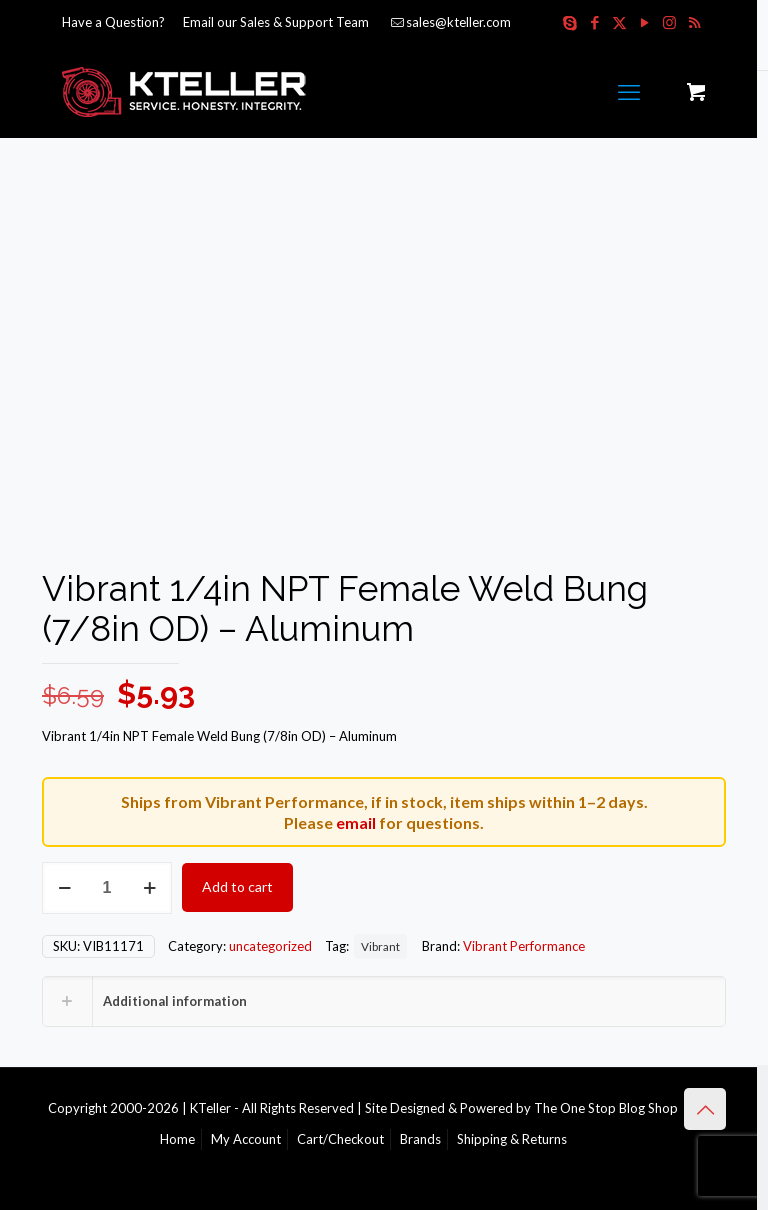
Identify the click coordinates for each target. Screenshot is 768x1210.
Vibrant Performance (524, 946)
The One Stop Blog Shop (606, 1108)
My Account (246, 1139)
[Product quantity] (107, 888)
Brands (420, 1139)
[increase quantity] (149, 888)
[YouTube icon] (644, 22)
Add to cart (237, 886)
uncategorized (270, 946)
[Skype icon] (569, 22)
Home (177, 1139)
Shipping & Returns (512, 1139)
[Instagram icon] (669, 22)
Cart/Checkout (340, 1139)
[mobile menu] (629, 92)
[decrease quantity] (64, 888)
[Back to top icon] (705, 1109)
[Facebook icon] (594, 22)
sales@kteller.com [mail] (458, 22)
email (356, 822)
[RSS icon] (694, 22)
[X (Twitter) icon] (619, 22)
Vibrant (380, 946)
